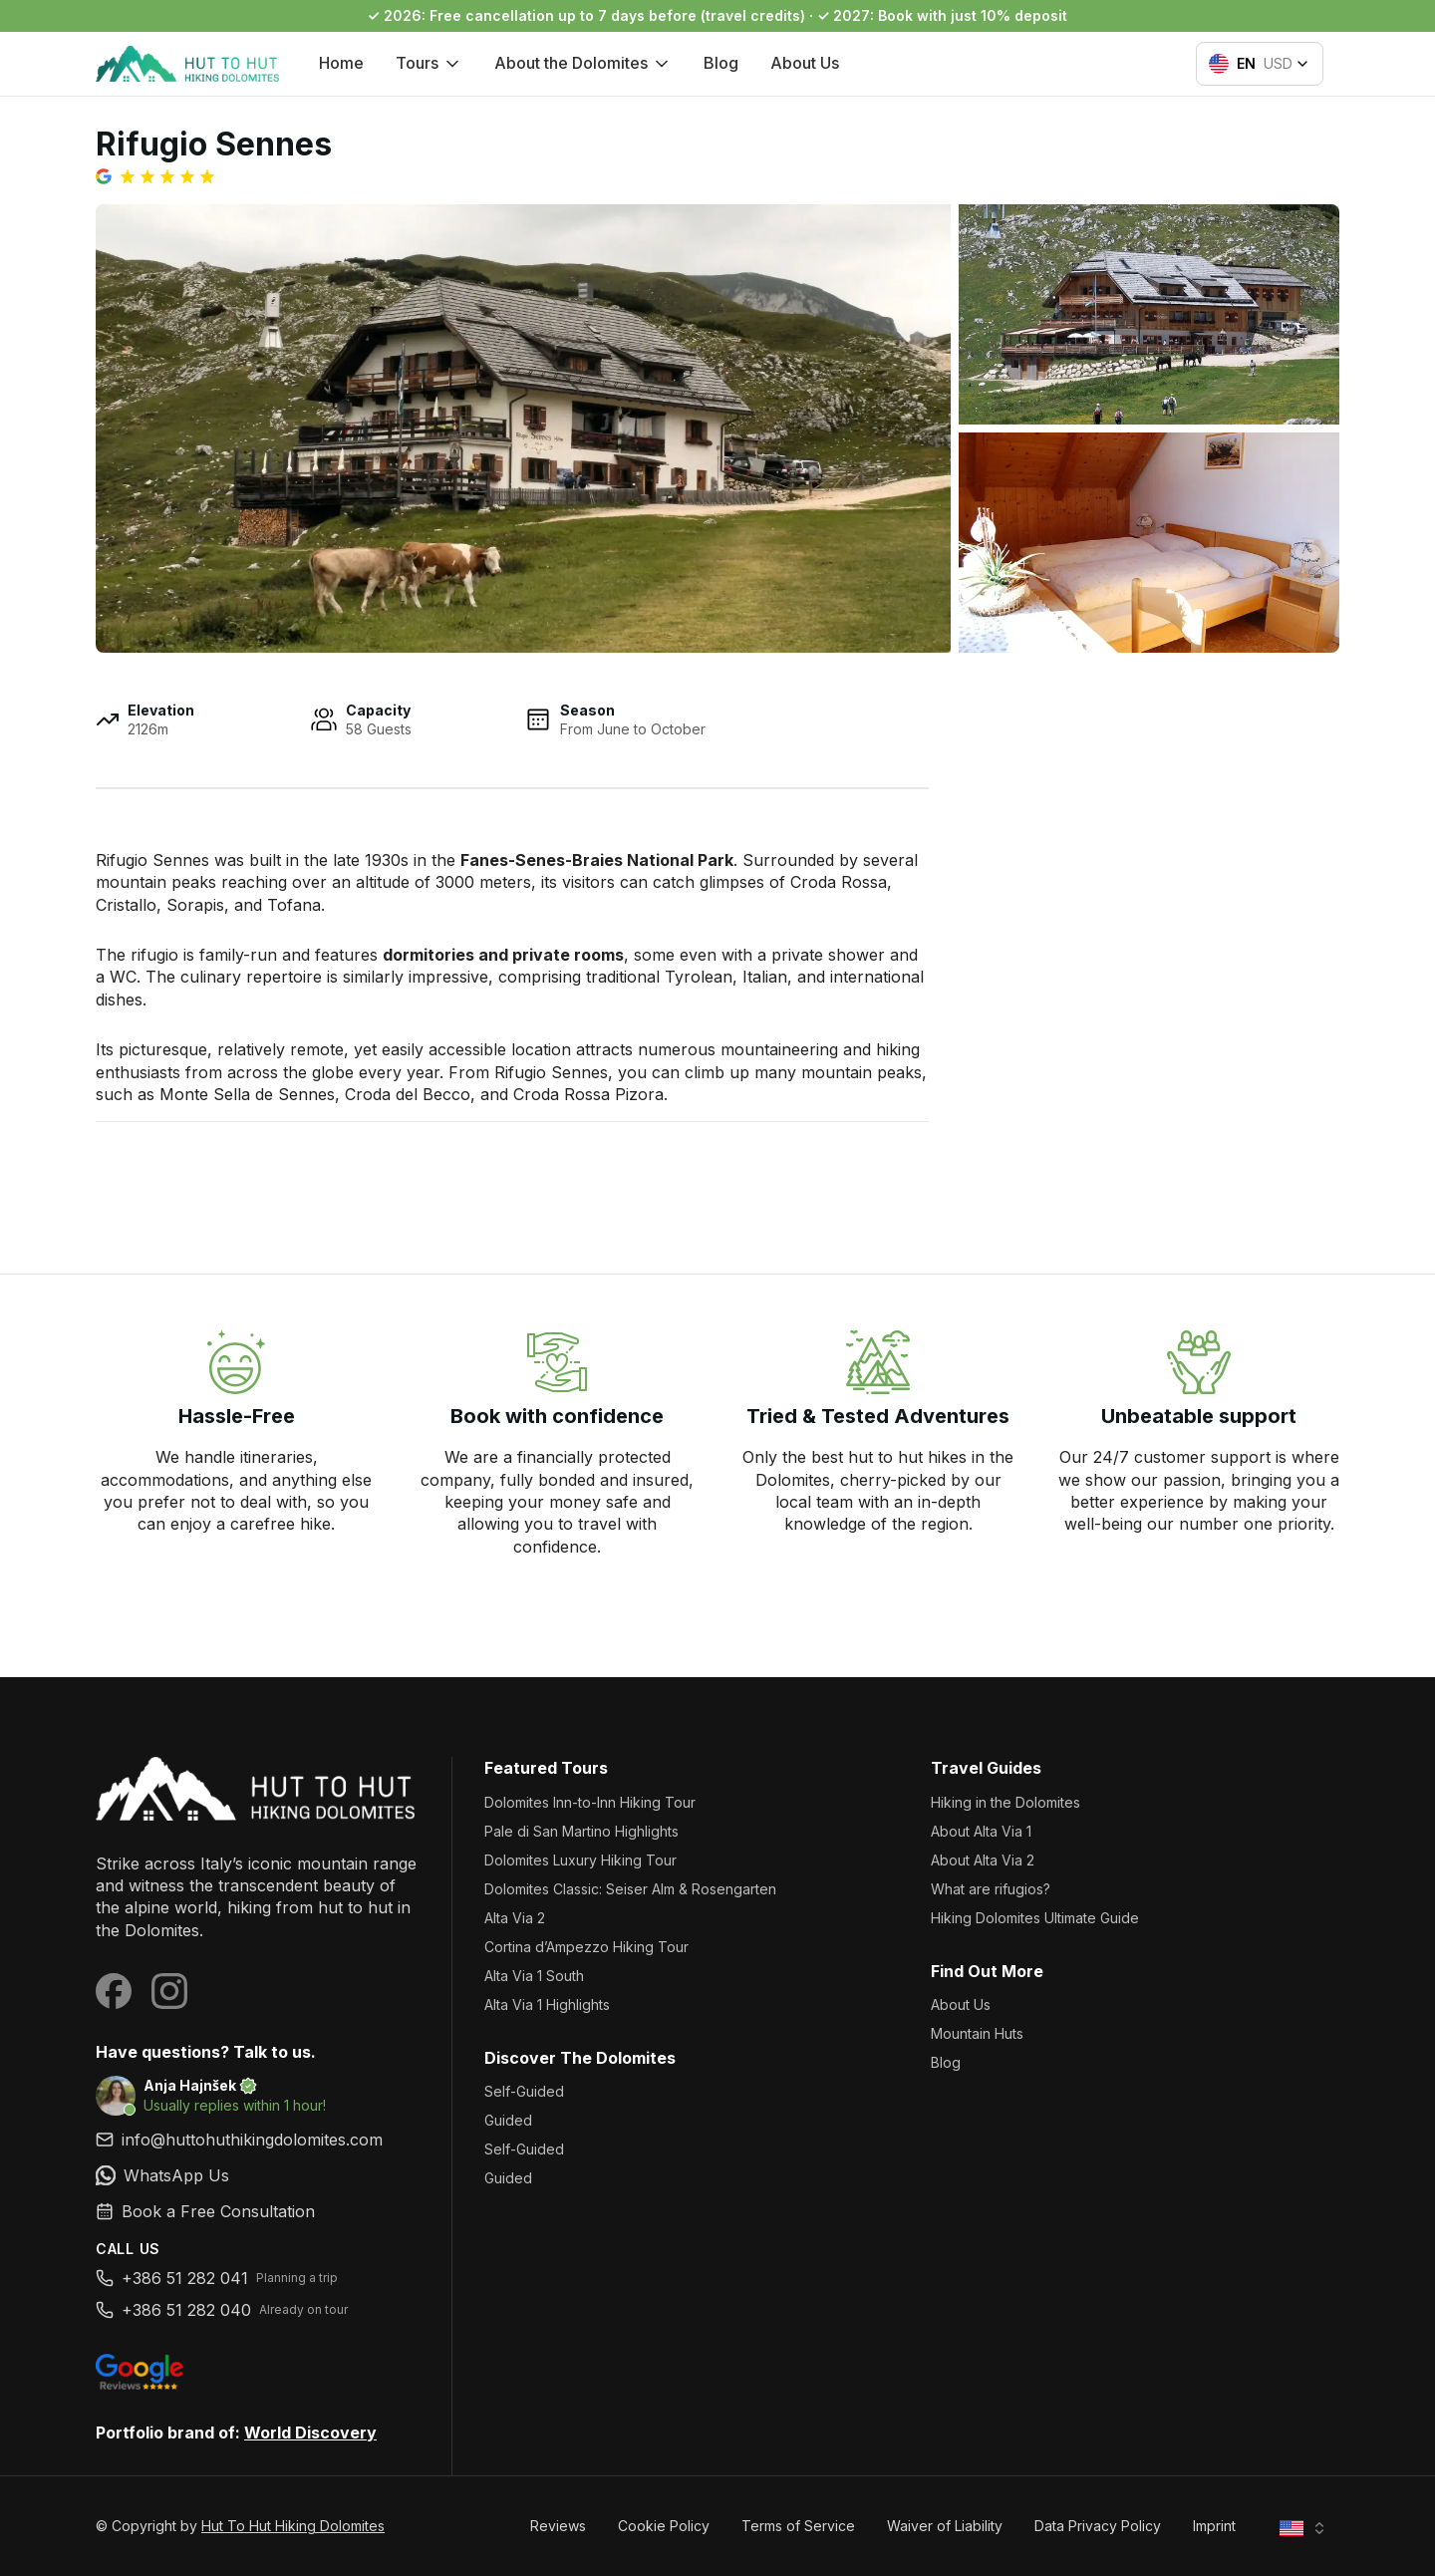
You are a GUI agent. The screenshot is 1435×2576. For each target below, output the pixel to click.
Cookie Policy (664, 2525)
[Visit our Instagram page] (169, 1991)
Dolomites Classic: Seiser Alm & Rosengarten (630, 1888)
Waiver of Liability (945, 2525)
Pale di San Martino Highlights (581, 1831)
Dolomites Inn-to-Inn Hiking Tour (590, 1802)
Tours (429, 63)
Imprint (1214, 2525)
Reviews (558, 2525)
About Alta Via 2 (982, 1860)
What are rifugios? (990, 1888)
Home (341, 63)
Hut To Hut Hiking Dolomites (293, 2525)
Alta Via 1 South (534, 1975)
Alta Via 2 (514, 1917)
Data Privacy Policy (1097, 2525)
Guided (508, 2120)
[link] (258, 2175)
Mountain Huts (977, 2033)
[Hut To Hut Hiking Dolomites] (258, 1788)
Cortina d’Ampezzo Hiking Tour (586, 1946)
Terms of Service (798, 2525)
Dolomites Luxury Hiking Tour (580, 1860)
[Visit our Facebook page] (114, 1991)
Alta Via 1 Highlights (547, 2004)
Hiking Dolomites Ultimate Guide (1035, 1917)
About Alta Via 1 (981, 1831)
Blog (721, 63)
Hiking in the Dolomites (1005, 1802)
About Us (804, 63)
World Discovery (310, 2432)
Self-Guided (524, 2091)
